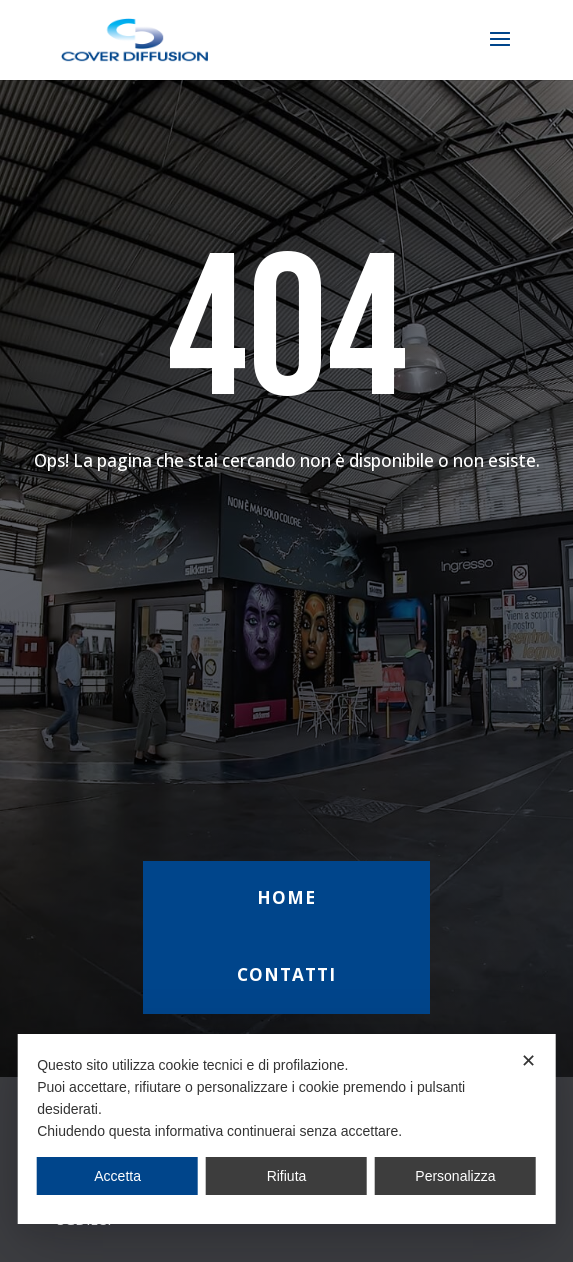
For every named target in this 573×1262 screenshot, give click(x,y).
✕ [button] (528, 1061)
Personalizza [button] (455, 1176)
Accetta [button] (117, 1176)
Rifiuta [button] (287, 1176)
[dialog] (286, 1129)
